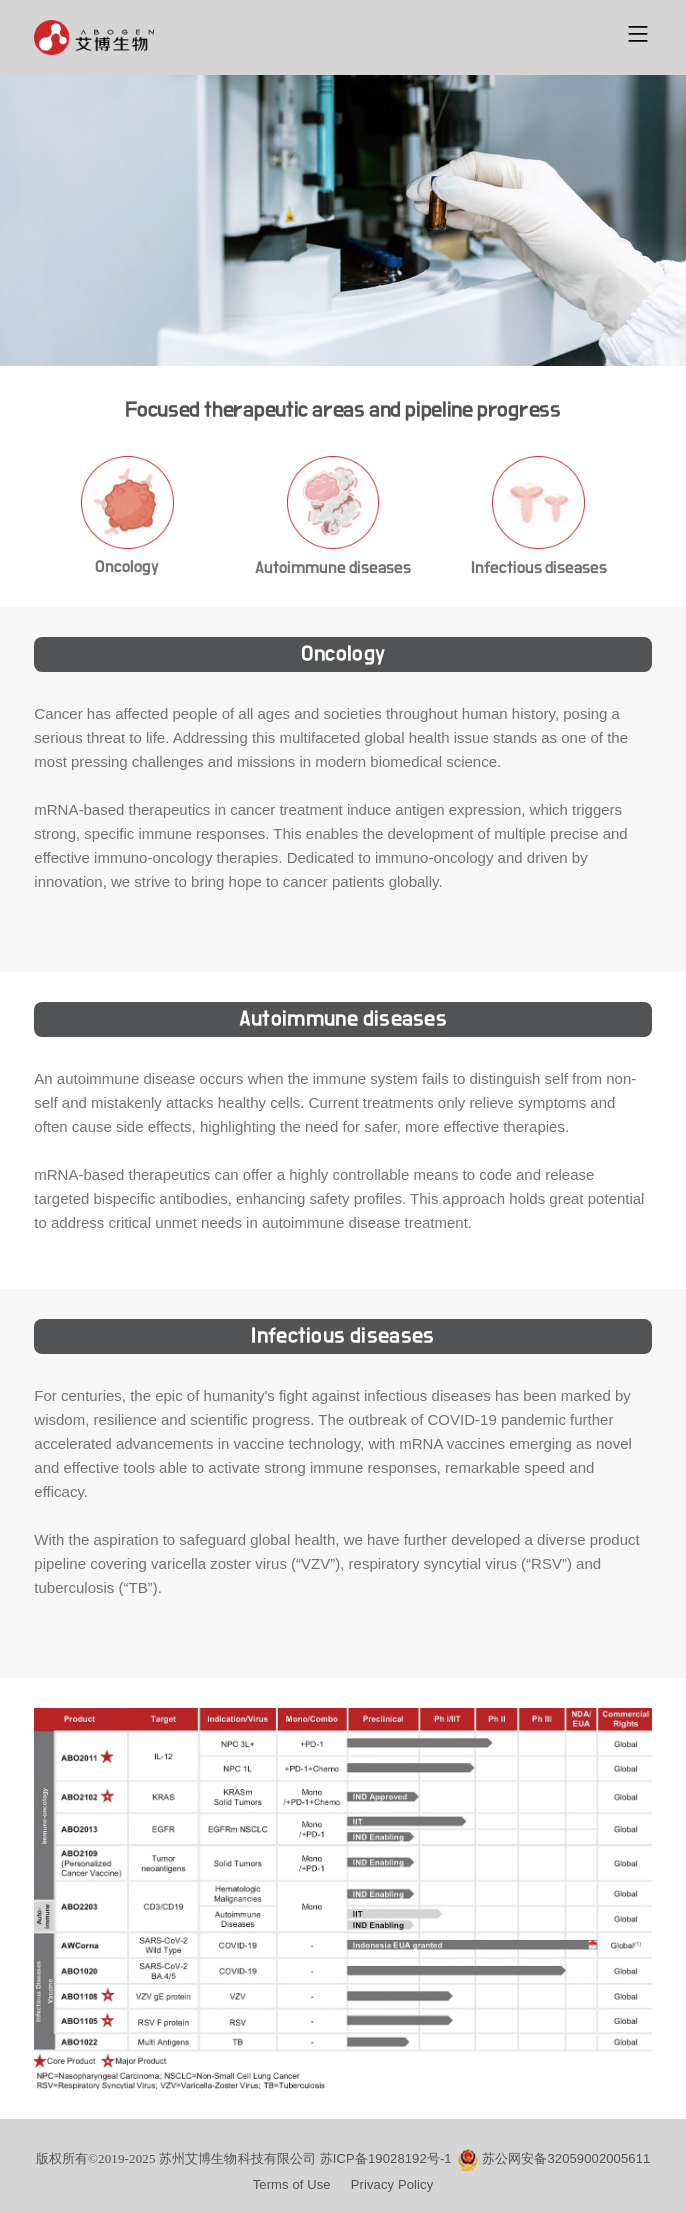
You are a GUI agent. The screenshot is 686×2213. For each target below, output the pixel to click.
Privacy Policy (392, 2184)
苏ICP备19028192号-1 (386, 2158)
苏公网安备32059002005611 (566, 2158)
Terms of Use (292, 2184)
